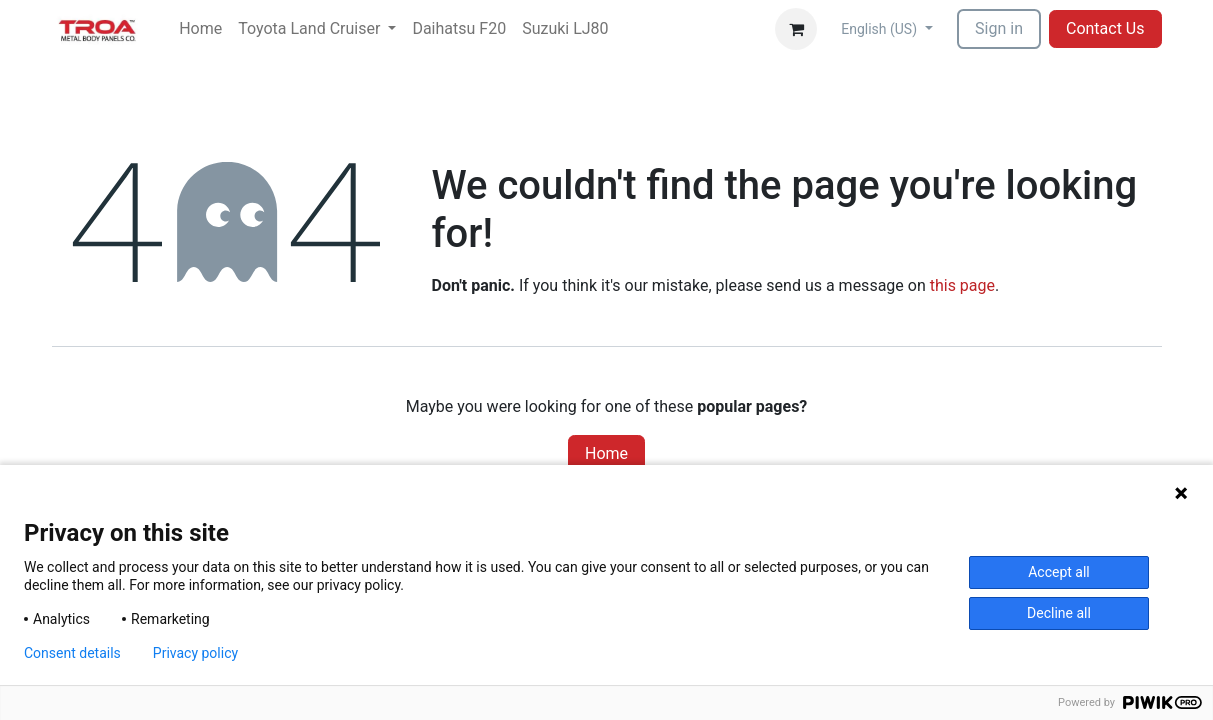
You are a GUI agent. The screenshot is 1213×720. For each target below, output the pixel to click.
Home (606, 453)
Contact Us (1105, 28)
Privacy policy (195, 653)
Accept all (1059, 572)
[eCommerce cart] (796, 29)
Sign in (999, 28)
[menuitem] (200, 29)
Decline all (1059, 613)
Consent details (72, 653)
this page (962, 285)
